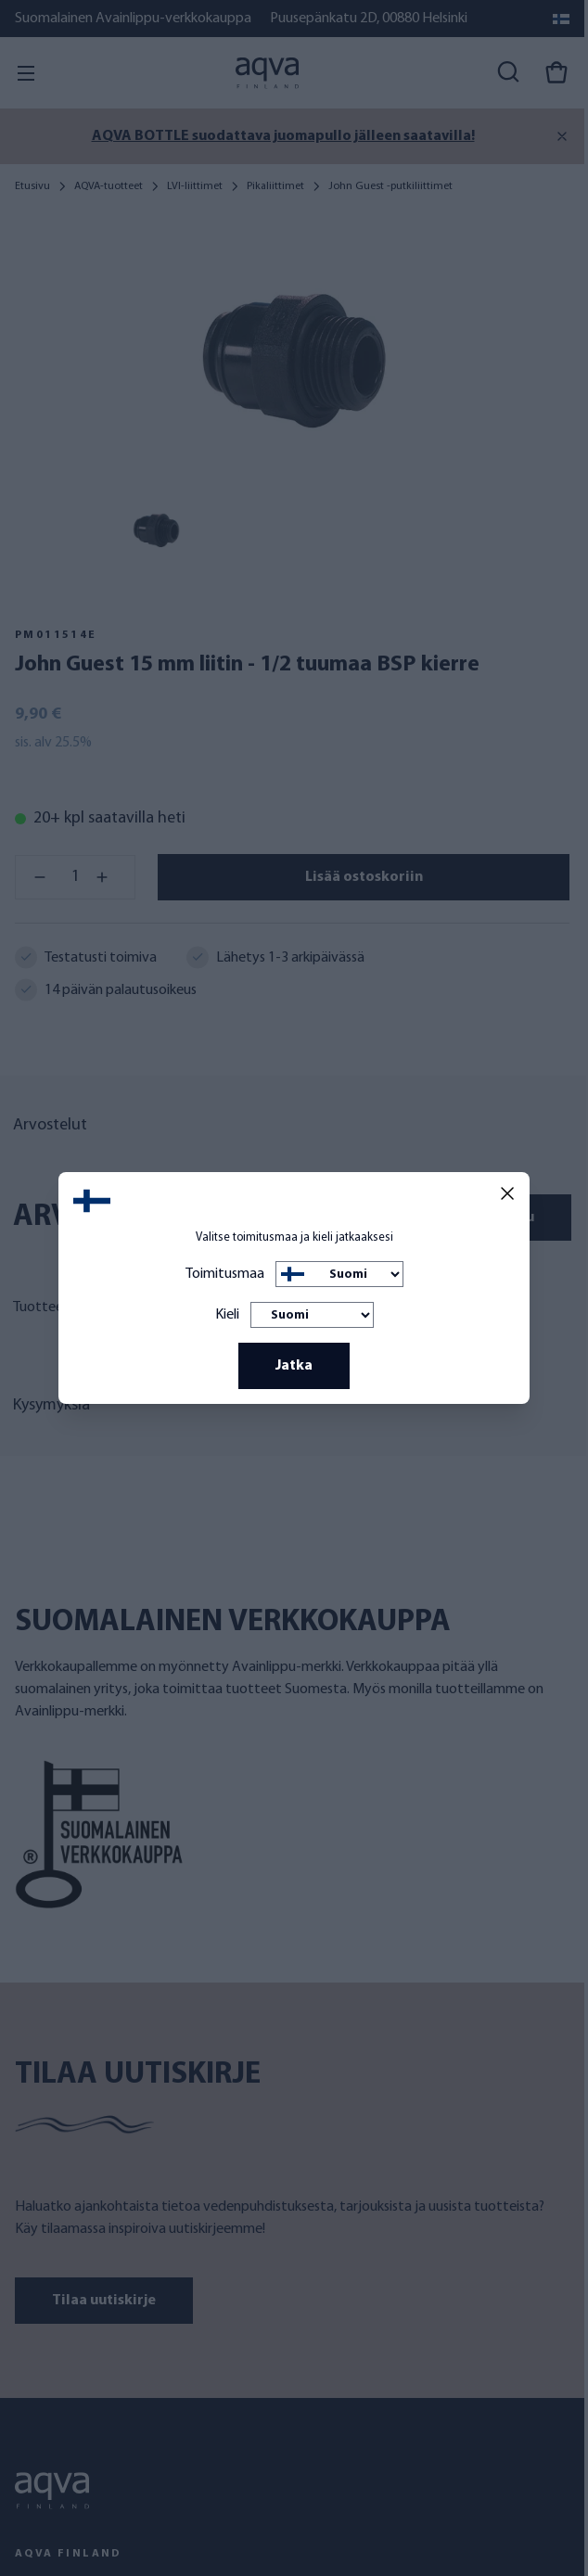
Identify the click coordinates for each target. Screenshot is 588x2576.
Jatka (294, 1365)
